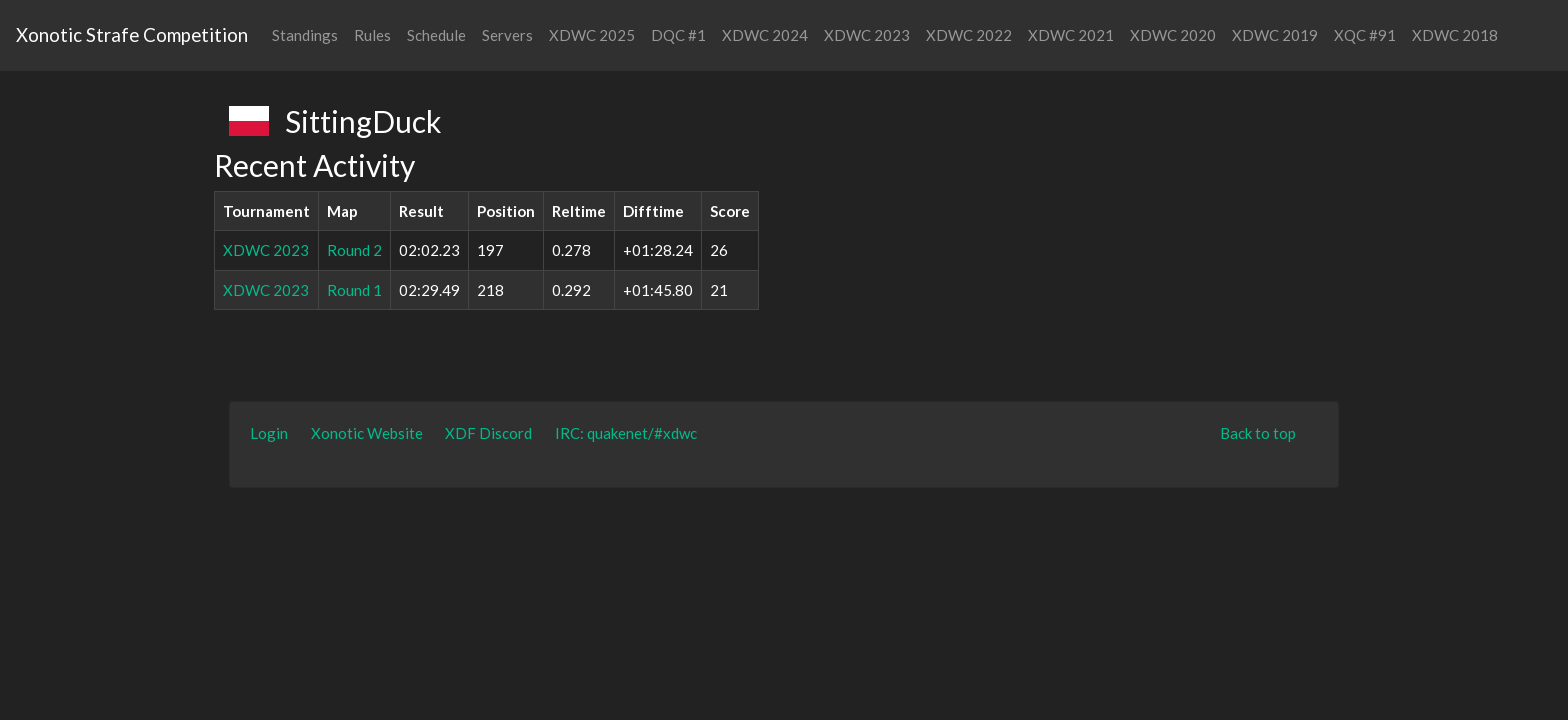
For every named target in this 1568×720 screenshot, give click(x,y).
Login (269, 433)
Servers (507, 35)
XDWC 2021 (1071, 35)
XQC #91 (1365, 35)
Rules (372, 35)
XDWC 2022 (969, 35)
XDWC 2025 (592, 35)
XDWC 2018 (1455, 35)
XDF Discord (488, 433)
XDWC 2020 (1173, 35)
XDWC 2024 (765, 35)
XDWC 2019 (1275, 35)
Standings (305, 35)
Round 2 (354, 250)
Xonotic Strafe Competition (132, 34)
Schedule (436, 35)
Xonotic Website (367, 433)
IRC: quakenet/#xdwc (626, 433)
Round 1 (354, 290)
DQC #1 (678, 35)
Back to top (1258, 433)
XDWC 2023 (867, 35)
